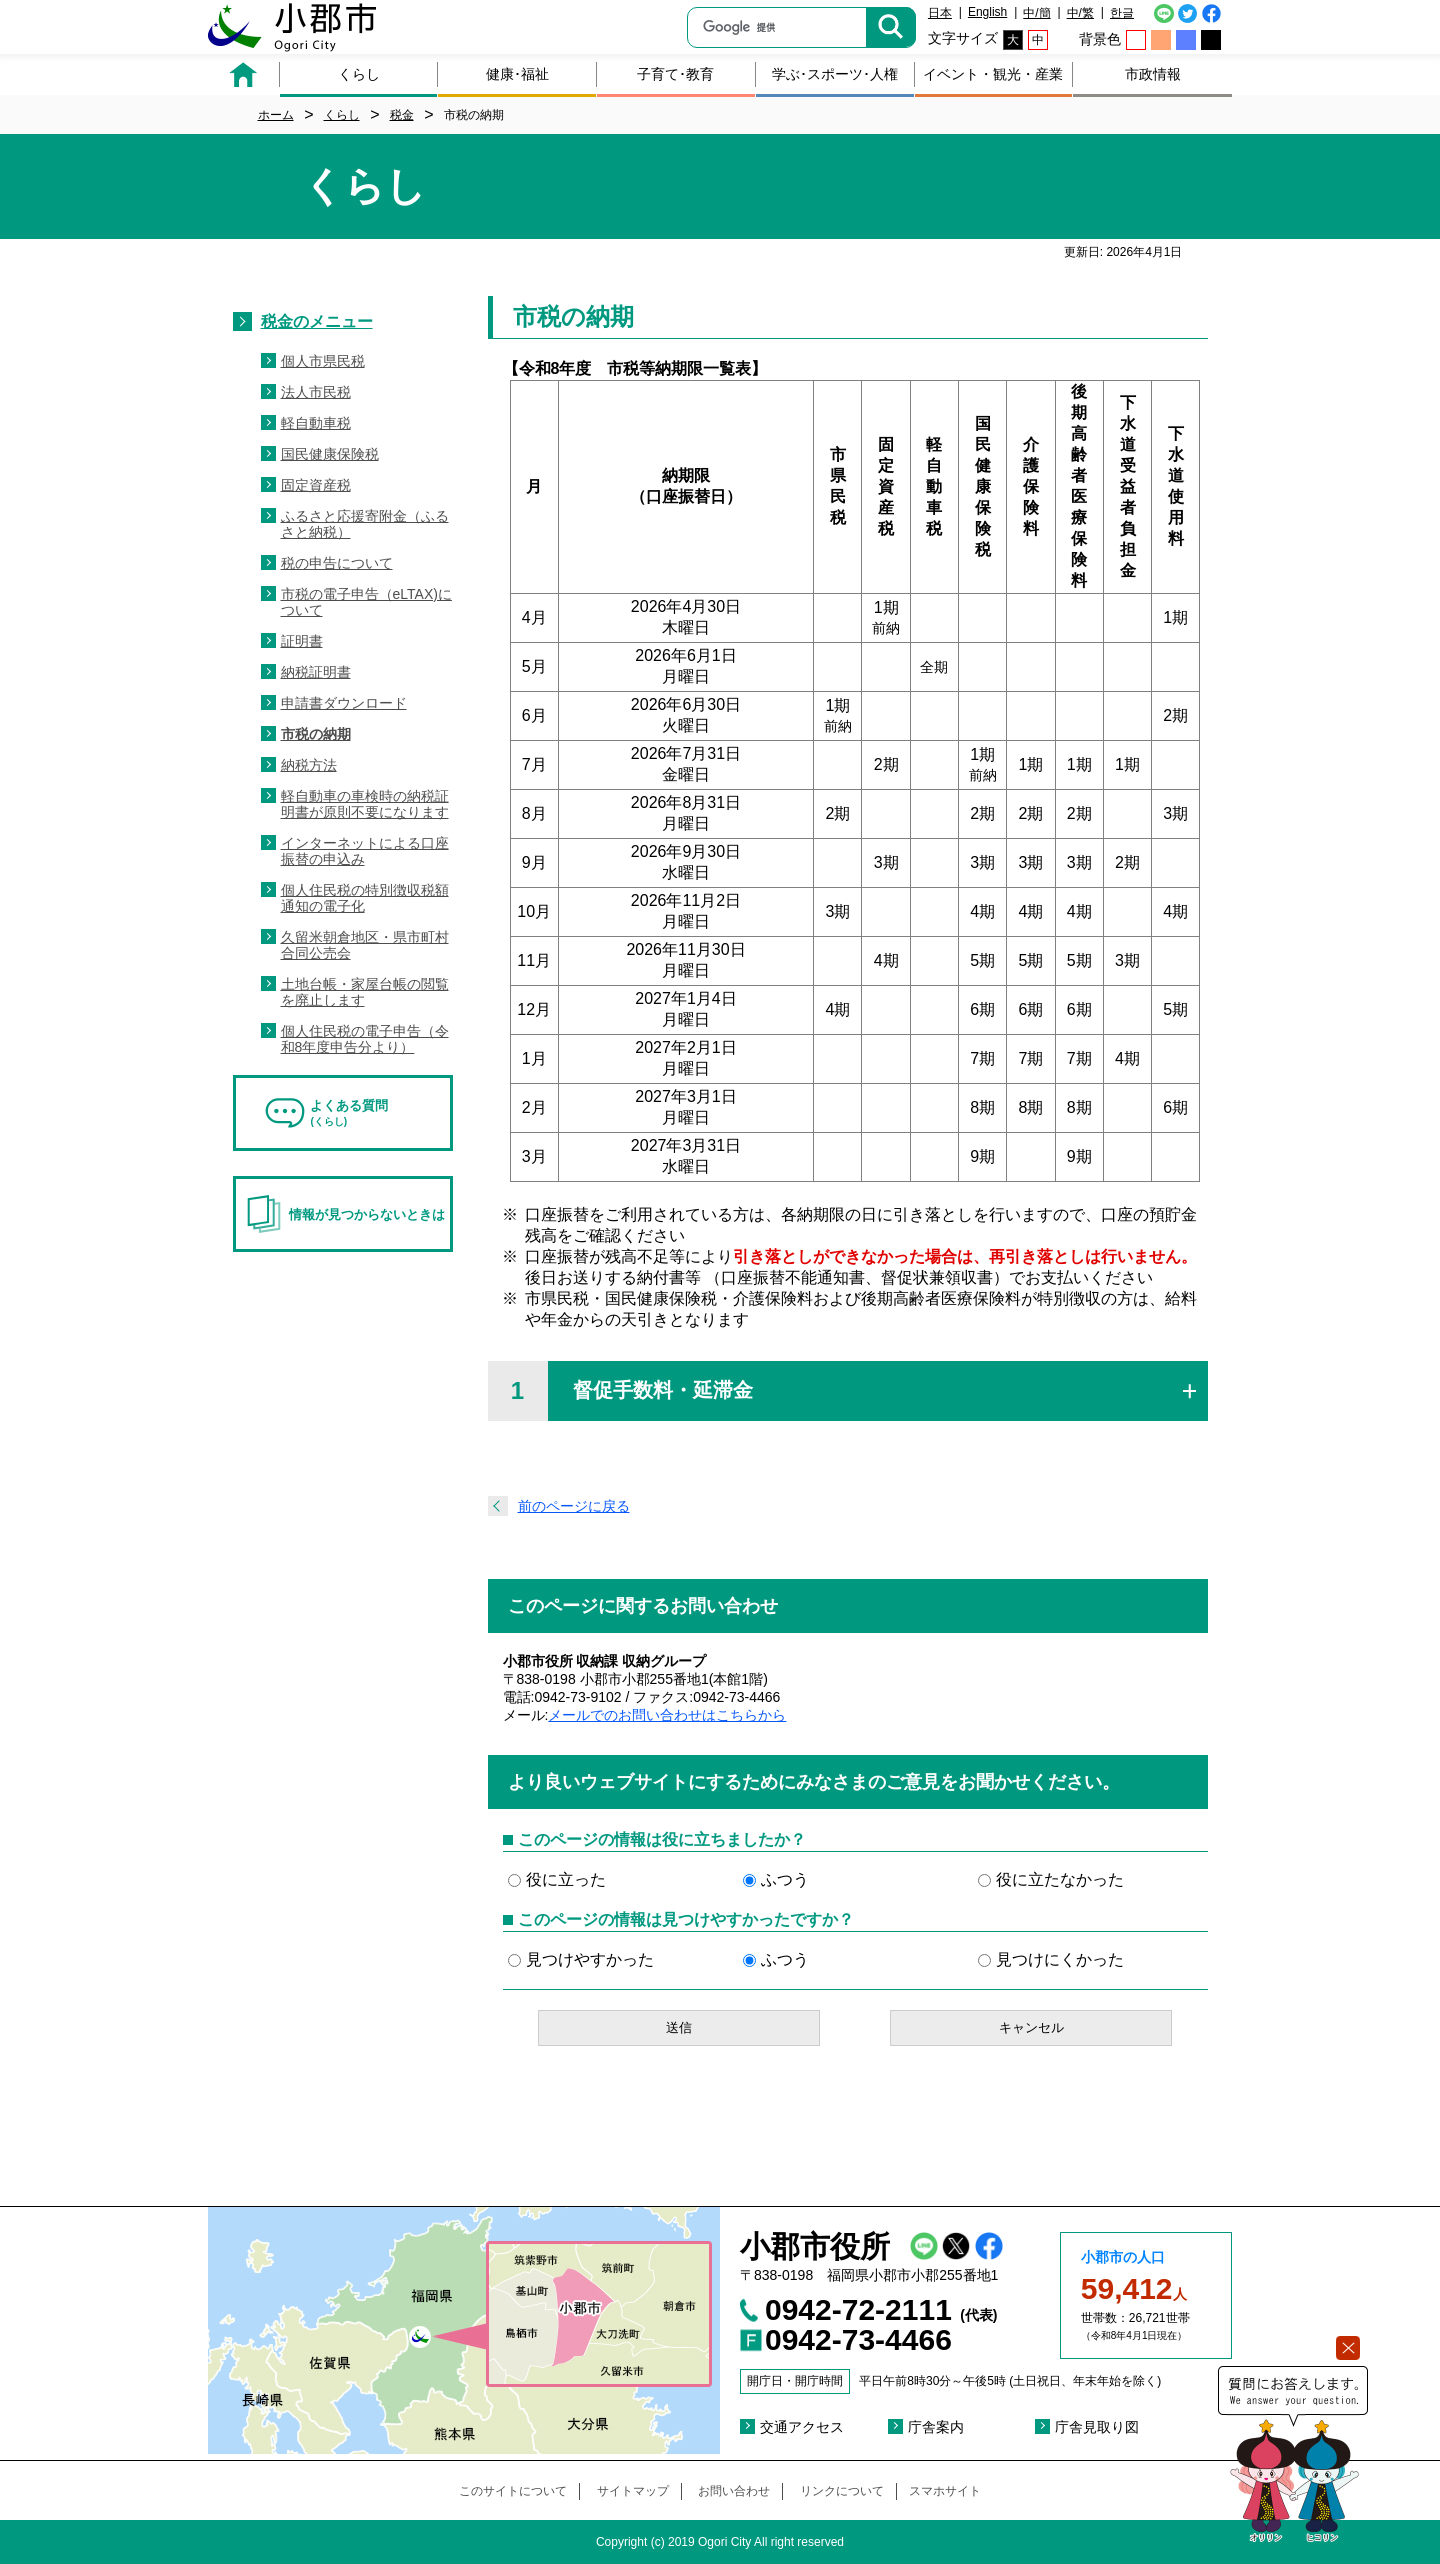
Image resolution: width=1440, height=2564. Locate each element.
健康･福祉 (517, 74)
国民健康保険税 (330, 454)
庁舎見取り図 (1097, 2427)
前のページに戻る (574, 1506)
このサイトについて (513, 2491)
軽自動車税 (316, 423)
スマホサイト (945, 2491)
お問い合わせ (734, 2491)
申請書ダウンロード (344, 703)
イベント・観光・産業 (993, 74)
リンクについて (842, 2491)
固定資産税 (316, 485)
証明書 (302, 641)
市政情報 (1153, 74)
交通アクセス (802, 2427)
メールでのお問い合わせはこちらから (667, 1715)
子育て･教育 (675, 74)
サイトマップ (633, 2491)
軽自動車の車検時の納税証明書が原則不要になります (365, 804)
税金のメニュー (317, 321)
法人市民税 (316, 392)
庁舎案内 (936, 2427)
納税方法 (309, 765)
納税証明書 (316, 672)
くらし (359, 74)
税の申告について (337, 563)
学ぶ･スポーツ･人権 (835, 74)
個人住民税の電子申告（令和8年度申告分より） (365, 1039)
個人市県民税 (323, 361)
